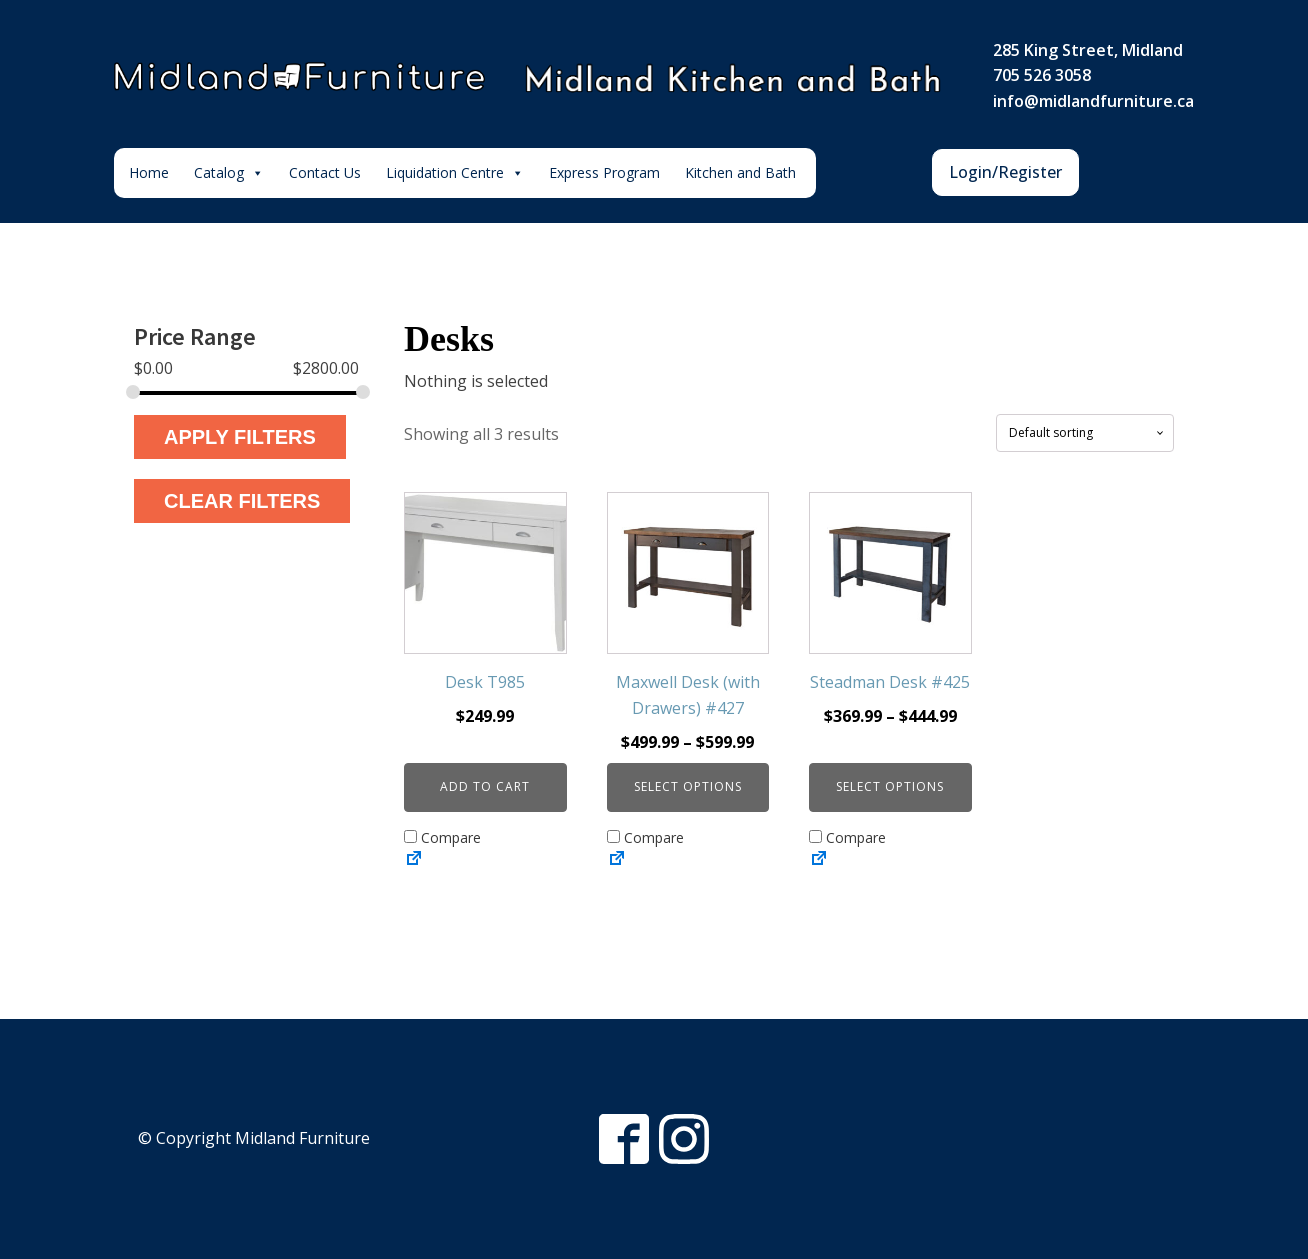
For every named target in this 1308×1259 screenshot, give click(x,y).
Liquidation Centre (455, 173)
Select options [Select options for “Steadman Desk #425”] (890, 786)
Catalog (229, 173)
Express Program (604, 172)
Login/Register (1005, 172)
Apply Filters (240, 437)
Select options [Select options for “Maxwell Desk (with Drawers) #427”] (688, 786)
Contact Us (325, 172)
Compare (442, 837)
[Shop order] (1085, 433)
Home (149, 172)
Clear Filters (242, 501)
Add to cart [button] (485, 786)
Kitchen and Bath (740, 172)
